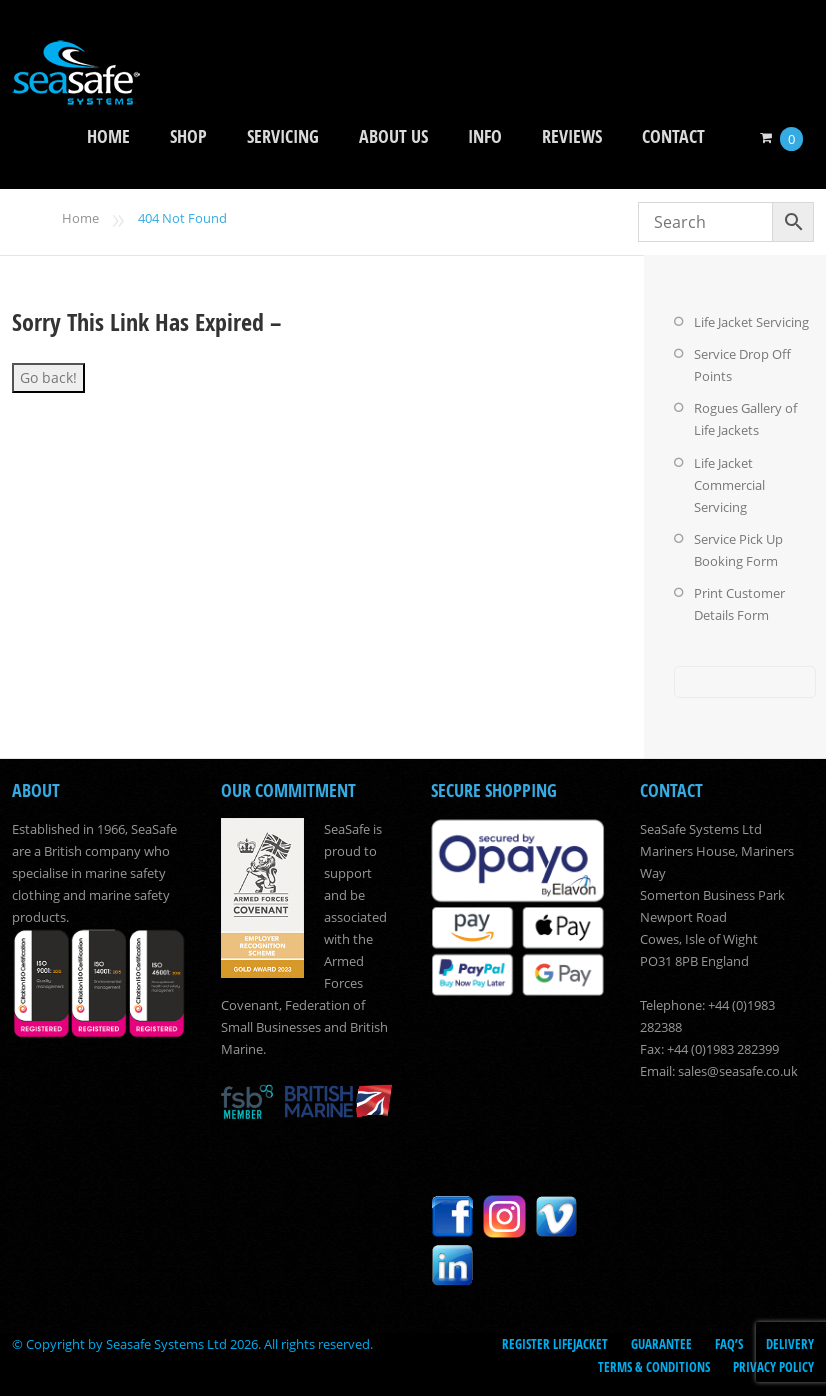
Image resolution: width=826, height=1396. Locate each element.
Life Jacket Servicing (751, 322)
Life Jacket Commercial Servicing (729, 484)
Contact (673, 136)
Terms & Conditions (654, 1365)
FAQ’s (729, 1343)
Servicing (283, 136)
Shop (188, 136)
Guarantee (661, 1343)
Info (485, 136)
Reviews (572, 136)
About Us (393, 136)
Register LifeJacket (555, 1343)
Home (108, 136)
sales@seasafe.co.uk (738, 1070)
